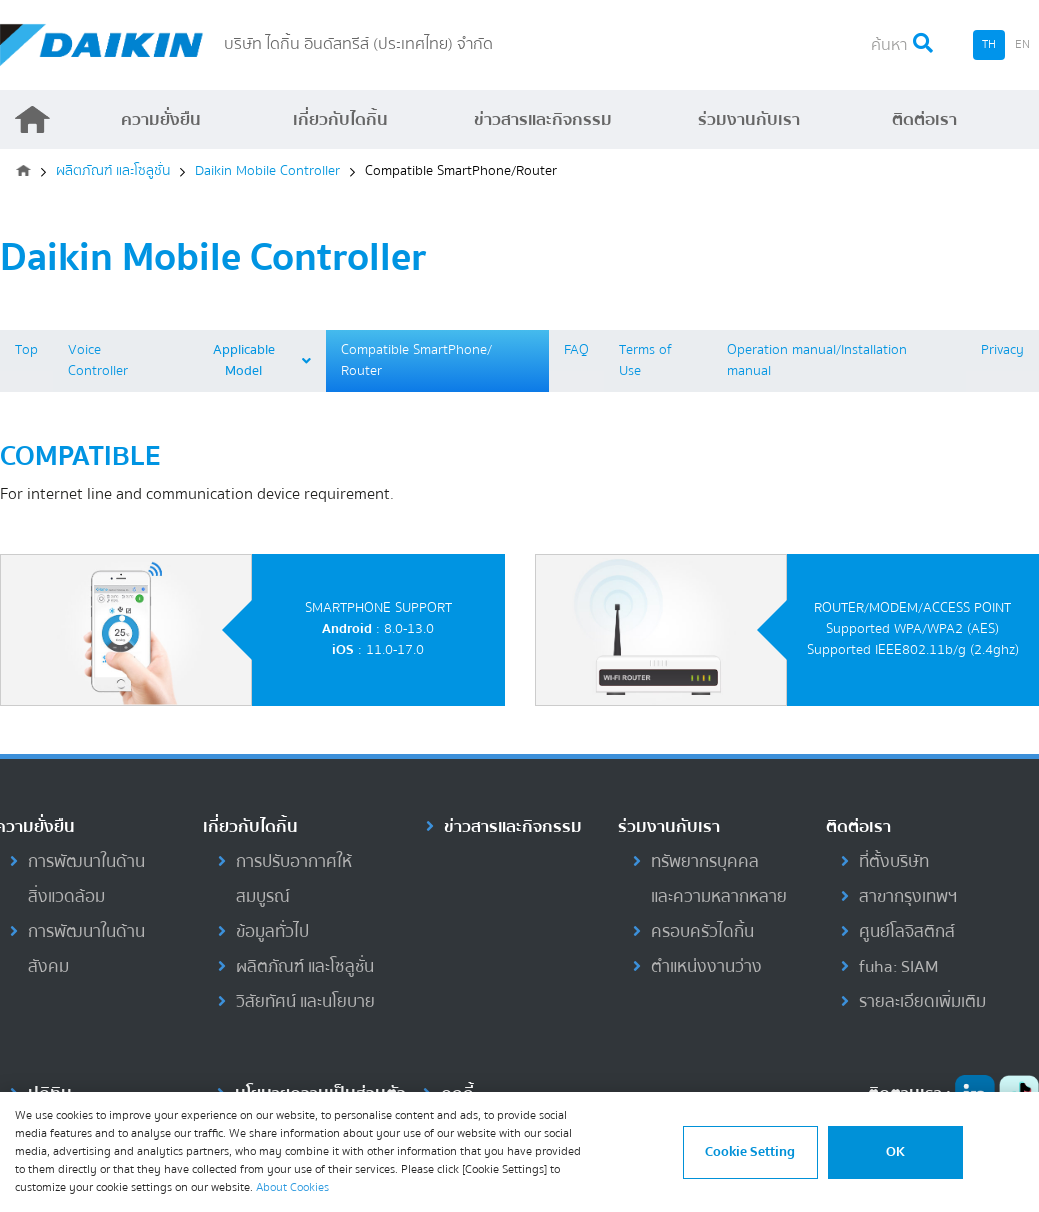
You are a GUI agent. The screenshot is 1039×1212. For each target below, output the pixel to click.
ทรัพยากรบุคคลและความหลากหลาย (719, 879)
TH (989, 44)
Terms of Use (645, 360)
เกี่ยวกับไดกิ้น (340, 119)
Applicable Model (262, 360)
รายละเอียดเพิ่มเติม (922, 1001)
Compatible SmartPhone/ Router (416, 360)
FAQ (576, 350)
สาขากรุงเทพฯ (908, 896)
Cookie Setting (750, 1152)
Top (26, 350)
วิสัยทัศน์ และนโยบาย (305, 1001)
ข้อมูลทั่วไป (272, 931)
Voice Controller (98, 360)
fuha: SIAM (898, 966)
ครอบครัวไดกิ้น (702, 931)
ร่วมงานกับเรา (749, 119)
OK (895, 1152)
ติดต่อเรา (924, 119)
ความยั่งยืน (161, 119)
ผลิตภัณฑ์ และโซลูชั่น (113, 171)
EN (1022, 44)
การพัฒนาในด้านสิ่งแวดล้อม (86, 879)
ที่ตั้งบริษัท (894, 861)
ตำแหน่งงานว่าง (706, 966)
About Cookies (292, 1187)
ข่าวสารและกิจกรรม (543, 120)
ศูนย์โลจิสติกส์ (907, 931)
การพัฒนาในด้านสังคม (86, 949)
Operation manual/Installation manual (817, 360)
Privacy (1002, 350)
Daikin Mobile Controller (267, 171)
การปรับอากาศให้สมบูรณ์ (294, 879)
